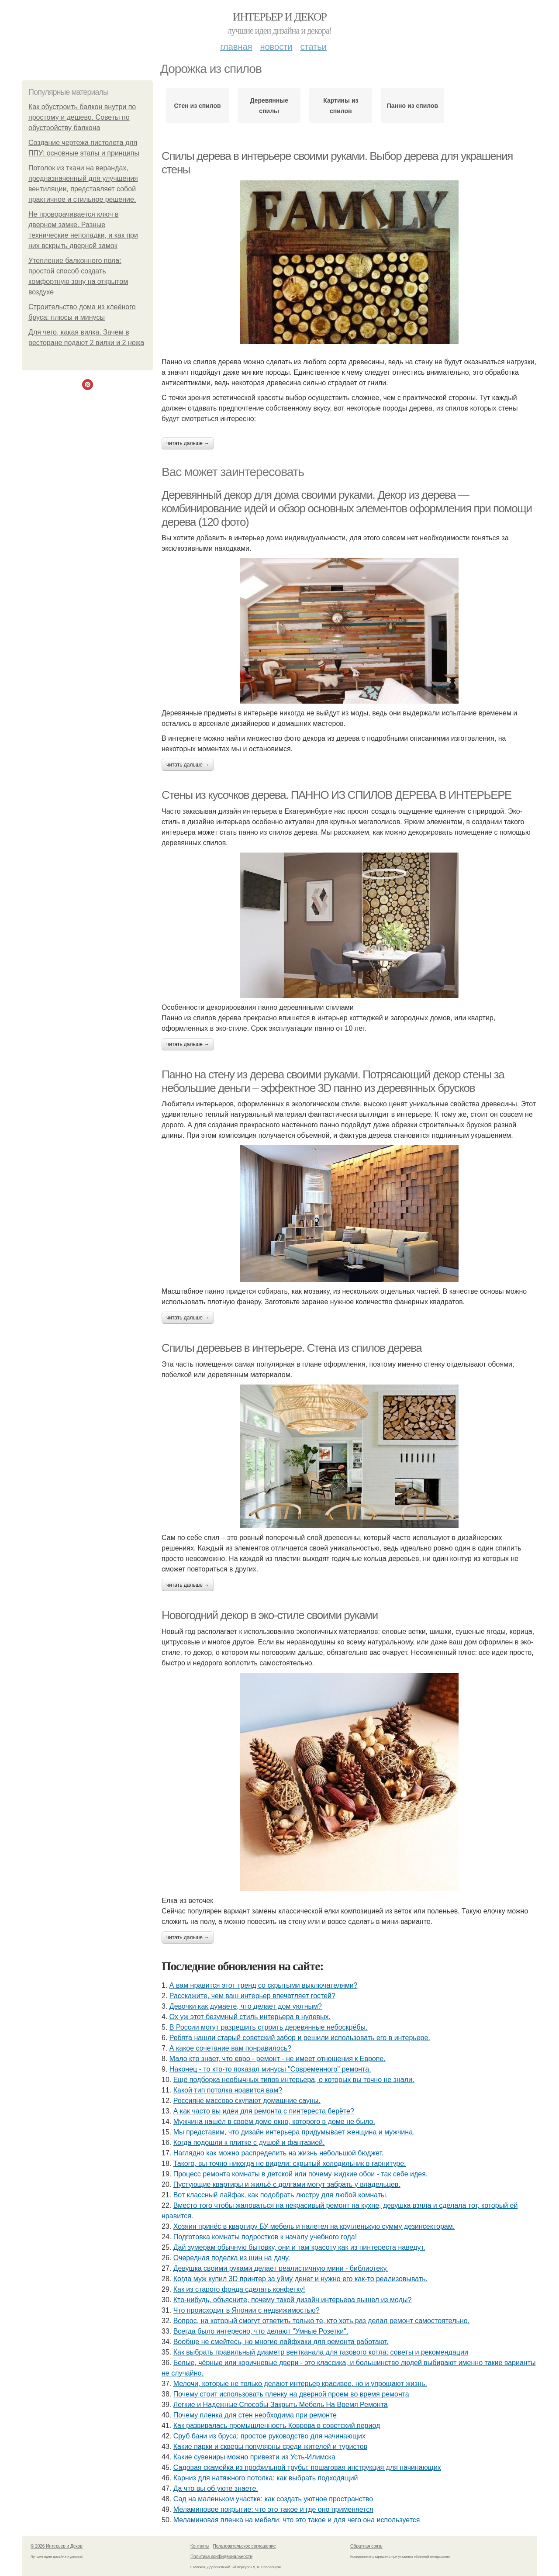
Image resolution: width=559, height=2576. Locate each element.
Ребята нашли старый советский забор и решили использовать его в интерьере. (299, 2037)
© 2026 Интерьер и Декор (57, 2546)
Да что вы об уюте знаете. (215, 2488)
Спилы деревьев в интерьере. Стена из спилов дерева (291, 1347)
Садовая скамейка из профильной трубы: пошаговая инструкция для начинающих (307, 2467)
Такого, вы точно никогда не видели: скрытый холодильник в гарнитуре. (289, 2163)
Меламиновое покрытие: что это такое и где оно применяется (273, 2509)
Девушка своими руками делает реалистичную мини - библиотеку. (280, 2268)
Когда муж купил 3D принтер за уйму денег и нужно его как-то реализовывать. (300, 2278)
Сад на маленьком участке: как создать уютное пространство (273, 2499)
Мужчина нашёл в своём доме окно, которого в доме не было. (274, 2121)
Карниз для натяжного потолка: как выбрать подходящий (265, 2478)
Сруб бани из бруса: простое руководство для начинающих (269, 2436)
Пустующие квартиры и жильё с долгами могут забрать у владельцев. (286, 2184)
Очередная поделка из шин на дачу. (231, 2258)
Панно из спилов (412, 105)
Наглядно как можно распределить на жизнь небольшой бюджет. (278, 2153)
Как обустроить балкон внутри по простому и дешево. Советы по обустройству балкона (82, 117)
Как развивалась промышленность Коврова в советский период (276, 2425)
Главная (236, 47)
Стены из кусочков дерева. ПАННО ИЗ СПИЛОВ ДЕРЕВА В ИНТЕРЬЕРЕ (336, 794)
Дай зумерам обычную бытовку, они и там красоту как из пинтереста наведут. (299, 2247)
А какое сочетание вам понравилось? (230, 2048)
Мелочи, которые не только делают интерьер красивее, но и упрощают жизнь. (300, 2383)
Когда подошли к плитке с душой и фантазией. (249, 2142)
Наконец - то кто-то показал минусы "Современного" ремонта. (270, 2069)
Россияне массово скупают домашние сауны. (247, 2100)
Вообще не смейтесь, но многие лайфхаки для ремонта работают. (281, 2341)
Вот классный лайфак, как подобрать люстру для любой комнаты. (280, 2195)
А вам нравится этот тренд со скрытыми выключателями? (263, 1985)
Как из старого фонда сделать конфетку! (239, 2289)
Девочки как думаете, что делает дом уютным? (245, 2006)
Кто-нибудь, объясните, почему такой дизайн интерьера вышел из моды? (292, 2299)
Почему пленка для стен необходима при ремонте (255, 2415)
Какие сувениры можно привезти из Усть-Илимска (254, 2457)
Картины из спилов (340, 105)
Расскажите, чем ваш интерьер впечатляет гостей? (252, 1995)
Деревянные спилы (269, 105)
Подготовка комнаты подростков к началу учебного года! (265, 2237)
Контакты (199, 2546)
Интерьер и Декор (280, 16)
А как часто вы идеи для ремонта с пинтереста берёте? (263, 2111)
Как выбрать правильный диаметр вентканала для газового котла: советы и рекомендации (320, 2352)
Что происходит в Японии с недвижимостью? (246, 2310)
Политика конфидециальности (221, 2556)
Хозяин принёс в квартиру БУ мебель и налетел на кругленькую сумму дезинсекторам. (314, 2226)
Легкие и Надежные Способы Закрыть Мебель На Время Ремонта (280, 2404)
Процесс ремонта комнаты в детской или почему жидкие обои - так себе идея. (300, 2174)
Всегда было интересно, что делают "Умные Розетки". (261, 2331)
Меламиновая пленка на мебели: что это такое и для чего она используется (296, 2520)
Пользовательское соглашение (244, 2546)
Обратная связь (366, 2546)
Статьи (313, 47)
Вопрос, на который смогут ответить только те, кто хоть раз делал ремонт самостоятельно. (321, 2320)
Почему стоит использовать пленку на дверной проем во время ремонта (291, 2394)
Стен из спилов (197, 105)
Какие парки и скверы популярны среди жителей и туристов (270, 2446)
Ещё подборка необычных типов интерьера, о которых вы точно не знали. (293, 2079)
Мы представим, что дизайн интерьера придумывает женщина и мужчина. (294, 2132)
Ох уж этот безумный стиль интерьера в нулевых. (250, 2016)
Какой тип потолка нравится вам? (227, 2090)
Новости (276, 47)
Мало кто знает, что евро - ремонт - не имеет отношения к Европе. (277, 2058)
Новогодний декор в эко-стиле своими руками (270, 1615)
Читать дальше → (187, 443)
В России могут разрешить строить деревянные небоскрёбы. (268, 2027)
